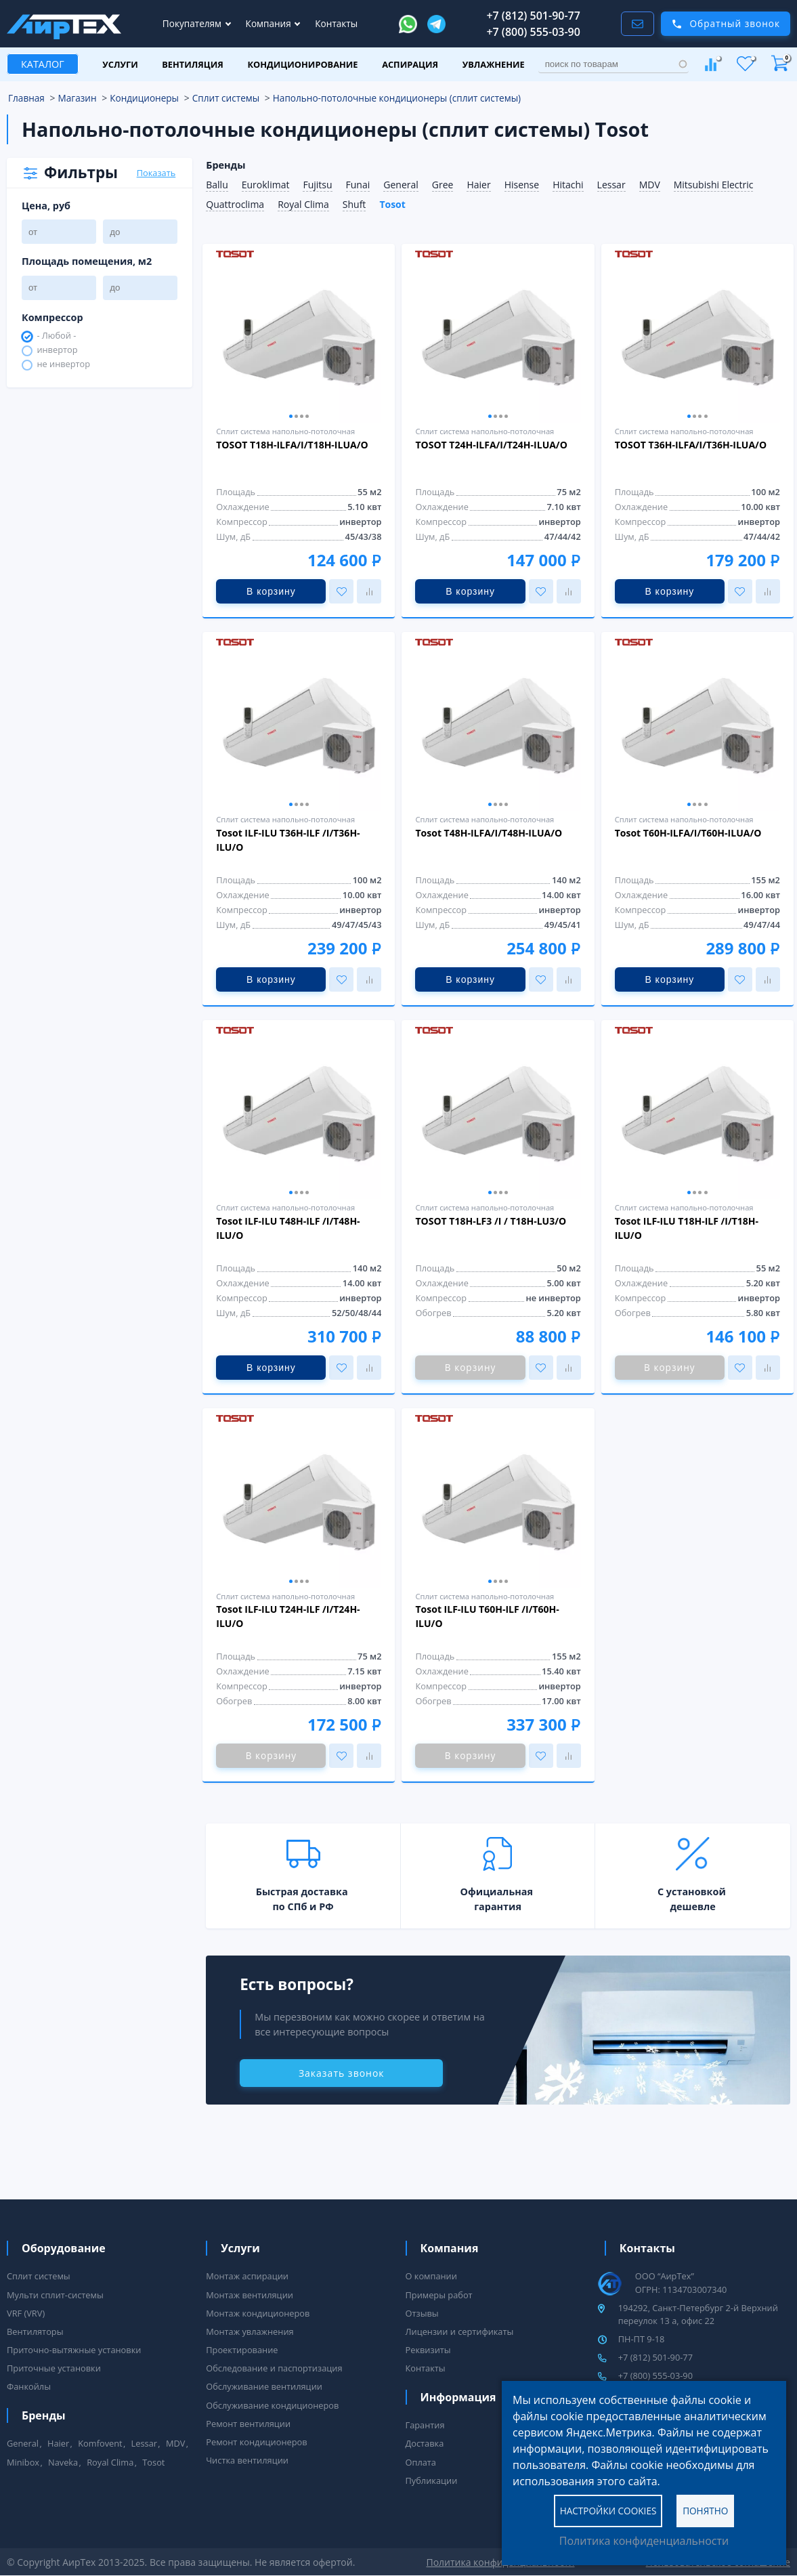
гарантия (497, 1906)
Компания (270, 23)
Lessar (611, 184)
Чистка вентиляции (247, 2460)
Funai (358, 184)
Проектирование (242, 2350)
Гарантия (425, 2425)
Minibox (23, 2462)
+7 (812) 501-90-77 (533, 15)
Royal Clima (303, 204)
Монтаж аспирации (247, 2276)
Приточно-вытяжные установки (74, 2350)
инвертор (57, 350)
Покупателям (193, 23)
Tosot (392, 204)
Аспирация (410, 64)
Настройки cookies (608, 2510)
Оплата (421, 2462)
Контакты (336, 23)
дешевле (693, 1906)
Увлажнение (493, 64)
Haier (478, 184)
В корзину (271, 591)
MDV (649, 184)
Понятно (705, 2510)
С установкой (692, 1891)
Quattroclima (235, 204)
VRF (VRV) (26, 2313)
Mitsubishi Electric (714, 184)
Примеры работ (439, 2295)
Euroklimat (266, 184)
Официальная (496, 1891)
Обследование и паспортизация (274, 2368)
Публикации (432, 2480)
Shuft (354, 204)
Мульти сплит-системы (55, 2295)
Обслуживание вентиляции (264, 2386)
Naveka (63, 2462)
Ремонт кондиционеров (256, 2442)
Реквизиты (428, 2350)
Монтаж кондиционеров (257, 2313)
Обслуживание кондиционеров (272, 2405)
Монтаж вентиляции (249, 2295)
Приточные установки (54, 2368)
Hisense (522, 184)
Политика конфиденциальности (644, 2540)
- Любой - (56, 336)
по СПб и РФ (302, 1906)
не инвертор (63, 365)
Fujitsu (317, 184)
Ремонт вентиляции (248, 2423)
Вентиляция (192, 64)
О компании (431, 2276)
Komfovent (100, 2443)
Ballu (217, 184)
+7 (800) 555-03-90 (533, 31)
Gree (443, 184)
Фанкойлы (29, 2386)
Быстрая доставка (302, 1891)
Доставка (425, 2443)
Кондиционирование (302, 64)
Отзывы (422, 2313)
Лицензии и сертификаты (460, 2331)
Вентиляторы (35, 2331)
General (400, 184)
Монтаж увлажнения (249, 2331)
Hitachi (568, 184)
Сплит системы (38, 2276)
